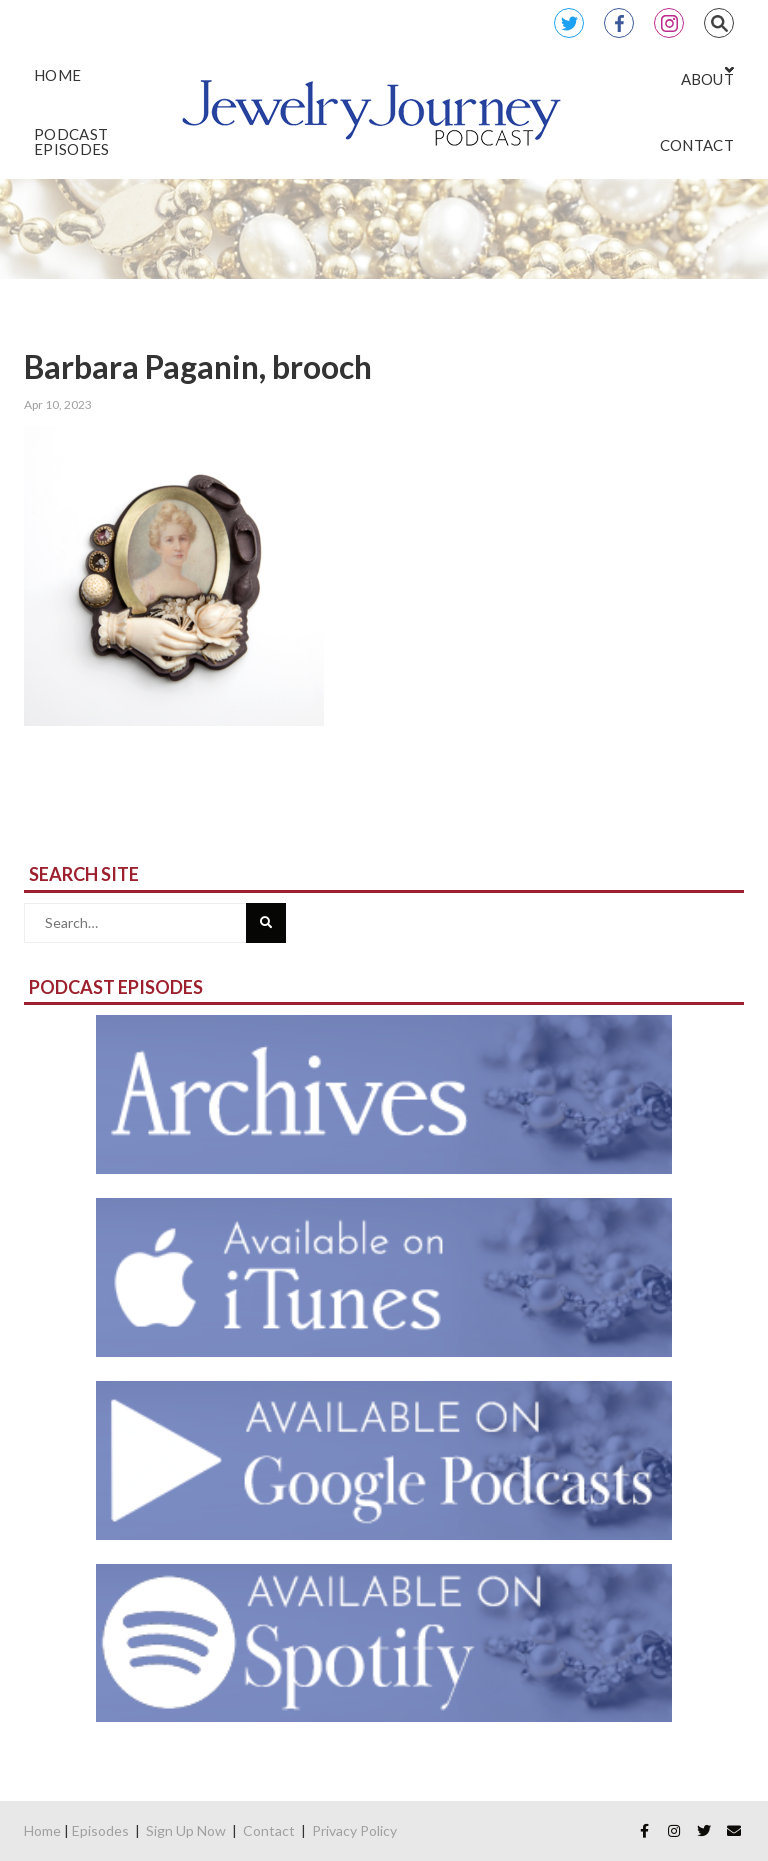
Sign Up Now (186, 1830)
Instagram (669, 23)
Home (42, 1830)
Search (719, 23)
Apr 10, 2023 (58, 404)
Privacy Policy (354, 1830)
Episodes (100, 1830)
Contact (269, 1830)
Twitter (569, 23)
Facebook (619, 23)
